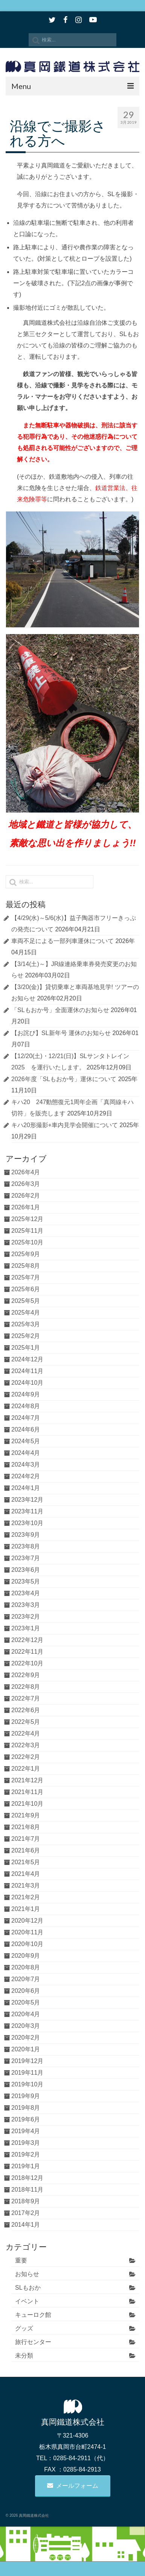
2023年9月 (25, 1534)
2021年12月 (27, 1780)
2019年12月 (27, 2061)
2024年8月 (25, 1406)
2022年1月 (25, 1768)
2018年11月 (27, 2189)
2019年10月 (27, 2084)
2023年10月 (27, 1523)
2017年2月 (25, 2213)
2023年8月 (25, 1546)
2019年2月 (25, 2154)
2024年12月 (27, 1359)
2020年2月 (25, 2037)
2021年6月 (25, 1850)
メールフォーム (72, 2485)
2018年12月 (27, 2178)
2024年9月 (25, 1394)
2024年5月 (25, 1441)
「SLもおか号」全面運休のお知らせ (60, 1010)
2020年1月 (25, 2049)
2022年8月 (25, 1687)
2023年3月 (25, 1605)
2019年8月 (25, 2107)
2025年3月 (25, 1324)
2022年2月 (25, 1757)
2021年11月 (27, 1792)
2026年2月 (25, 1195)
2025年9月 (25, 1254)
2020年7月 (25, 1979)
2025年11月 (27, 1230)
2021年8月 (25, 1827)
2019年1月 (25, 2166)
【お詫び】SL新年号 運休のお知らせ (61, 1033)
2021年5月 (25, 1862)
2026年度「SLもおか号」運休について (63, 1079)
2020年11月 (27, 1932)
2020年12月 (27, 1920)
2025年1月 (25, 1347)
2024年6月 (25, 1429)
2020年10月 (27, 1944)
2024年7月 (25, 1418)
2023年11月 (27, 1511)
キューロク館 (33, 2315)
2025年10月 (27, 1242)
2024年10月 (27, 1382)
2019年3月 (25, 2143)
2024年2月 (25, 1476)
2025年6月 (25, 1289)
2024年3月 (25, 1464)
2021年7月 (25, 1839)
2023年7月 (25, 1558)
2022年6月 (25, 1710)
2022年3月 (25, 1745)
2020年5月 (25, 2002)
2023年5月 (25, 1581)
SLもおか (28, 2287)
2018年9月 (25, 2201)
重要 (21, 2260)
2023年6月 (25, 1570)
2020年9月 (25, 1955)
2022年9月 (25, 1675)
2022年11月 (27, 1651)
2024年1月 (25, 1488)
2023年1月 (25, 1628)
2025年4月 (25, 1312)
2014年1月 (25, 2224)
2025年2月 (25, 1336)
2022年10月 (27, 1663)
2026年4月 (25, 1172)
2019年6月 (25, 2119)
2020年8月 (25, 1967)
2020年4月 (25, 2014)
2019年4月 (25, 2131)
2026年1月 (25, 1207)
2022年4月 (25, 1733)
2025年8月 (25, 1266)
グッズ (24, 2328)
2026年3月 (25, 1184)
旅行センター (33, 2342)
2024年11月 (27, 1371)
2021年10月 (27, 1803)
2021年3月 (25, 1885)
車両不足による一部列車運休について (62, 941)
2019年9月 (25, 2096)
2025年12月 (27, 1219)
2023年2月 (25, 1616)
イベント (27, 2301)
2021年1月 (25, 1909)
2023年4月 (25, 1593)
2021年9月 (25, 1815)
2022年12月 (27, 1640)
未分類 (24, 2355)
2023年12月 (27, 1499)
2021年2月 (25, 1897)
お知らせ (27, 2274)
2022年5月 (25, 1722)
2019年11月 (27, 2072)
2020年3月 (25, 2026)
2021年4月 (25, 1874)
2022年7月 (25, 1698)
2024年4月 (25, 1453)
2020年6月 (25, 1991)
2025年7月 (25, 1277)
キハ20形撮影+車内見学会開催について (64, 1125)
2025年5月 (25, 1301)
